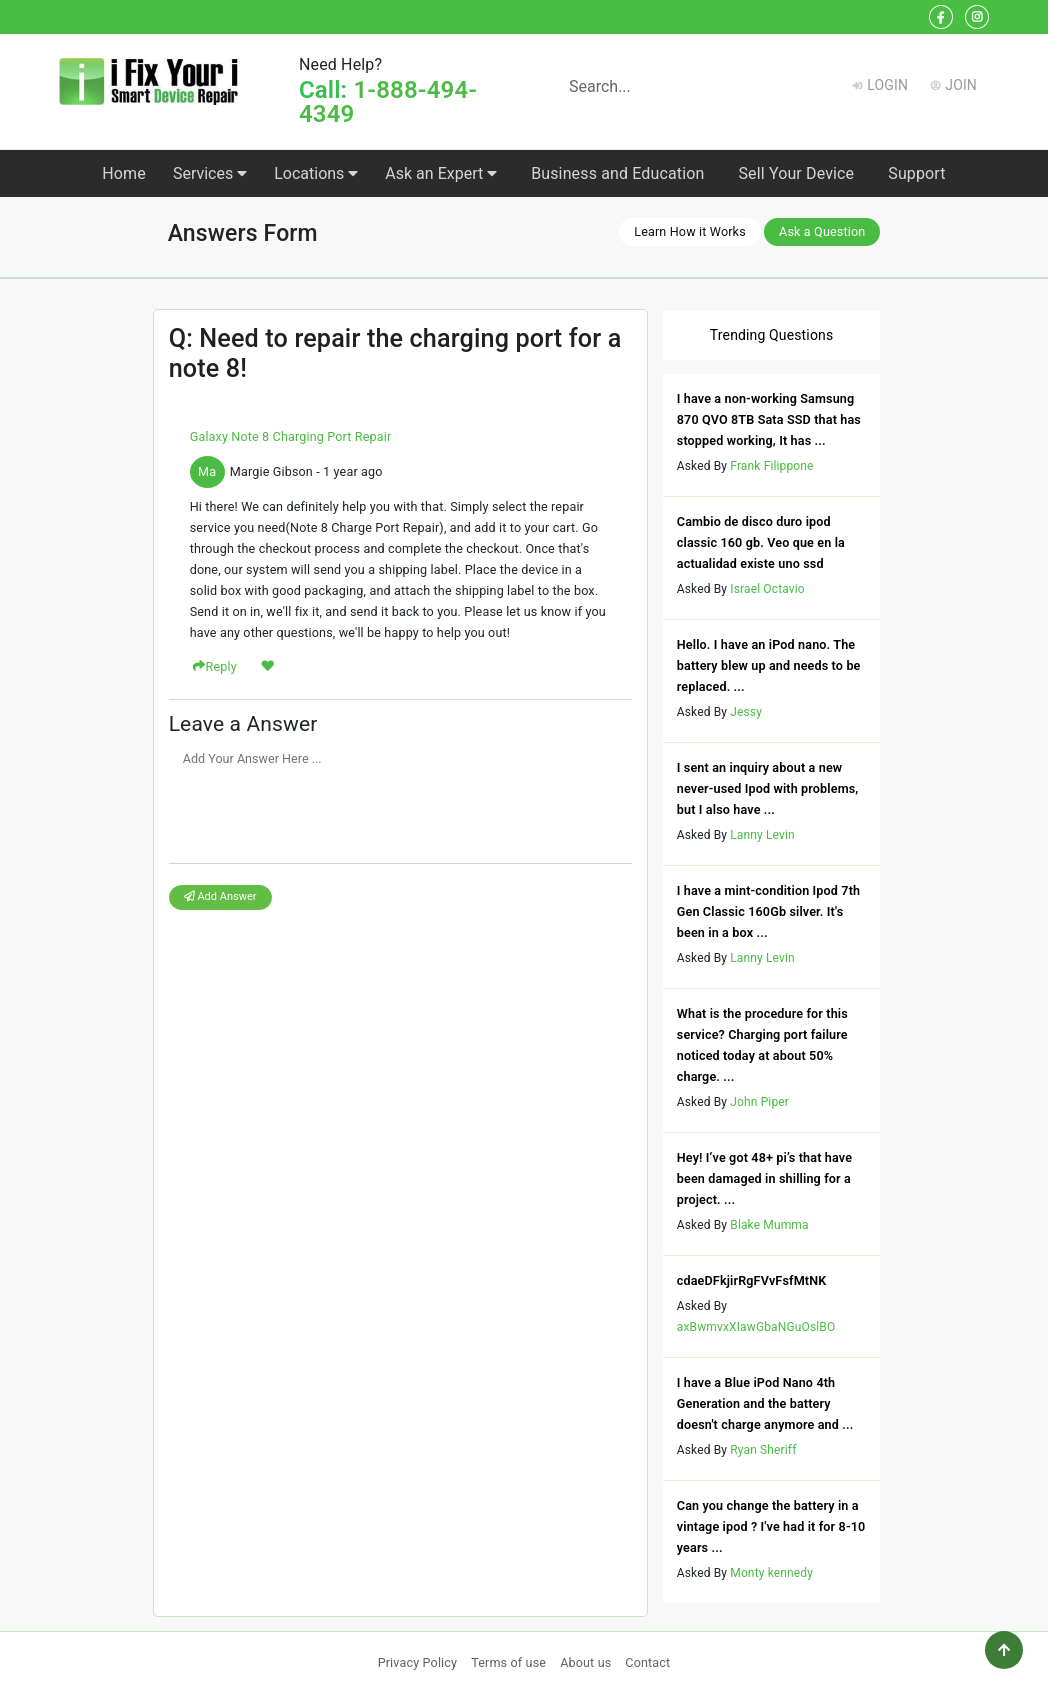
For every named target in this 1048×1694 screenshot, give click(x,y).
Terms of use (508, 1662)
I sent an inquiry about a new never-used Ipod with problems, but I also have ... (768, 788)
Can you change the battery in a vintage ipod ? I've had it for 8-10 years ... (771, 1526)
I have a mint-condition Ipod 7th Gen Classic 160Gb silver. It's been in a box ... (768, 911)
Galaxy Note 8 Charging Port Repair (291, 436)
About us (585, 1662)
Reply (221, 666)
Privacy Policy (418, 1662)
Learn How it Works (690, 231)
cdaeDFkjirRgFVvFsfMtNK (752, 1280)
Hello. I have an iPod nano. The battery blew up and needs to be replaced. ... (769, 665)
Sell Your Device (796, 173)
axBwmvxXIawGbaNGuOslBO (756, 1327)
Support (916, 173)
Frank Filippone (771, 466)
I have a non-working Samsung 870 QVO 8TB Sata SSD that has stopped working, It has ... (769, 419)
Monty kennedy (771, 1573)
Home (124, 173)
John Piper (759, 1102)
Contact (647, 1662)
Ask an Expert (441, 173)
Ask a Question (822, 231)
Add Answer (220, 896)
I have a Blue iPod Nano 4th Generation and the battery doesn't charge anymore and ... (765, 1403)
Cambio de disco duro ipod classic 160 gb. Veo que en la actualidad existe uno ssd (761, 542)
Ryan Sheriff (763, 1450)
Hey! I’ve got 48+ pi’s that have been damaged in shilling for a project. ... (764, 1178)
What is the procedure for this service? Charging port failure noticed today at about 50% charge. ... (762, 1045)
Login (887, 85)
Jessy (746, 712)
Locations (316, 173)
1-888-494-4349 (388, 102)
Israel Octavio (767, 589)
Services (210, 173)
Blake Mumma (769, 1225)
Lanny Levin (762, 835)
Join (961, 85)
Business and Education (617, 173)
